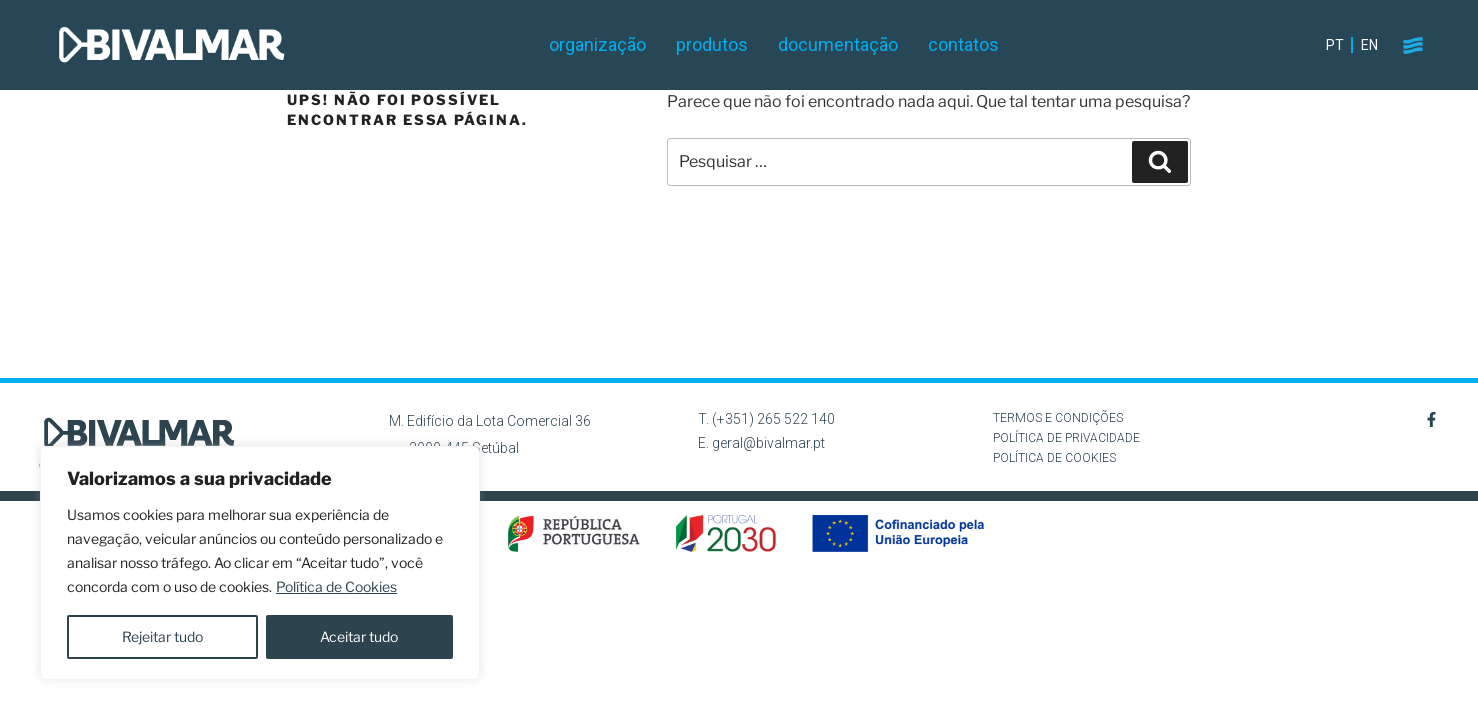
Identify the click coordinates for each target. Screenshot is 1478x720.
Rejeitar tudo (162, 636)
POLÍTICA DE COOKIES (1054, 458)
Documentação (838, 44)
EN (1369, 45)
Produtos (712, 44)
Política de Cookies (336, 586)
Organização (597, 44)
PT (1335, 45)
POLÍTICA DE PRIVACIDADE (1066, 438)
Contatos (963, 44)
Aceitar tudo (359, 636)
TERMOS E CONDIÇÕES (1058, 418)
